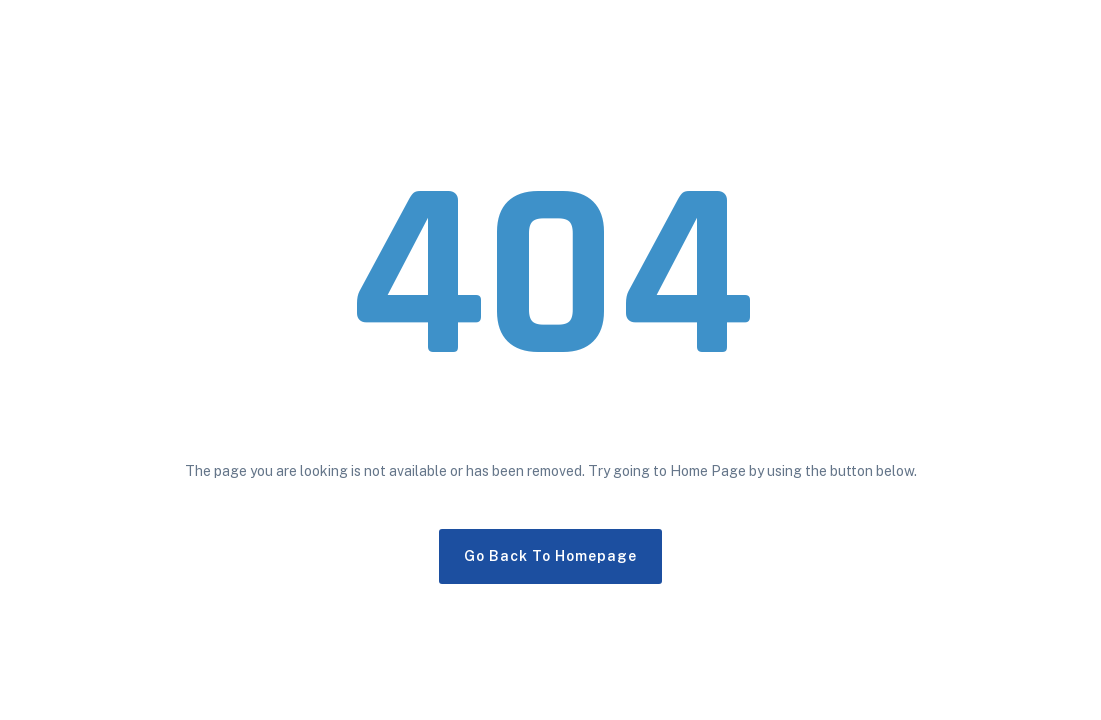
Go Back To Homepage (550, 556)
